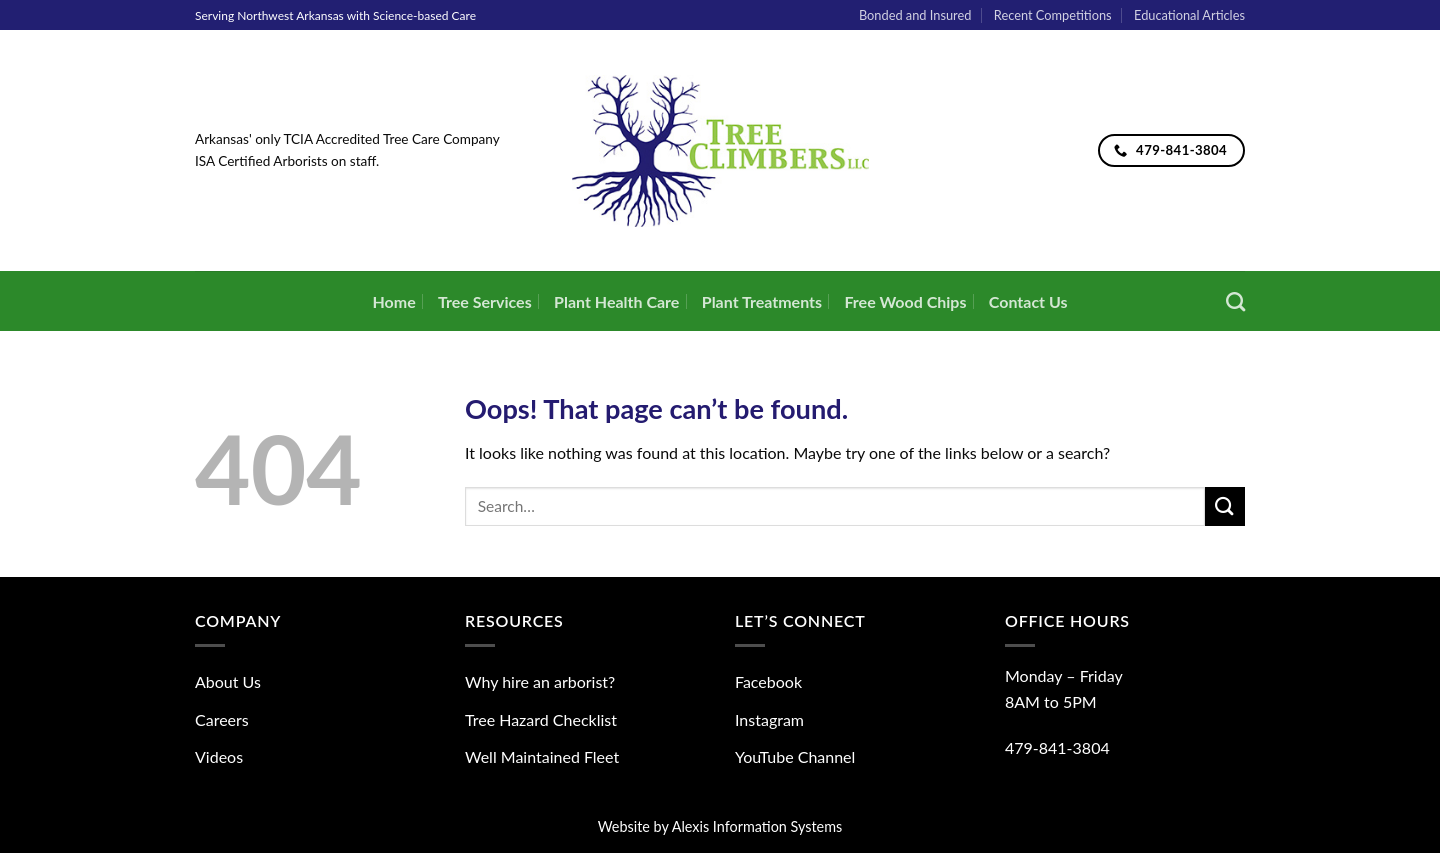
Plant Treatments (762, 301)
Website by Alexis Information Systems (720, 826)
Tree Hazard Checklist (541, 719)
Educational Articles (1189, 15)
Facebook (768, 681)
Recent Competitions (1053, 15)
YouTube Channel (795, 756)
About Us (228, 681)
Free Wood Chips (905, 301)
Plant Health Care (616, 301)
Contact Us (1028, 301)
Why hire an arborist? (540, 681)
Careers (222, 719)
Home (393, 301)
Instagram (769, 719)
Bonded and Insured (915, 15)
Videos (219, 756)
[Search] (1235, 301)
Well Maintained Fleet (542, 756)
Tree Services (485, 301)
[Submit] (1225, 506)
